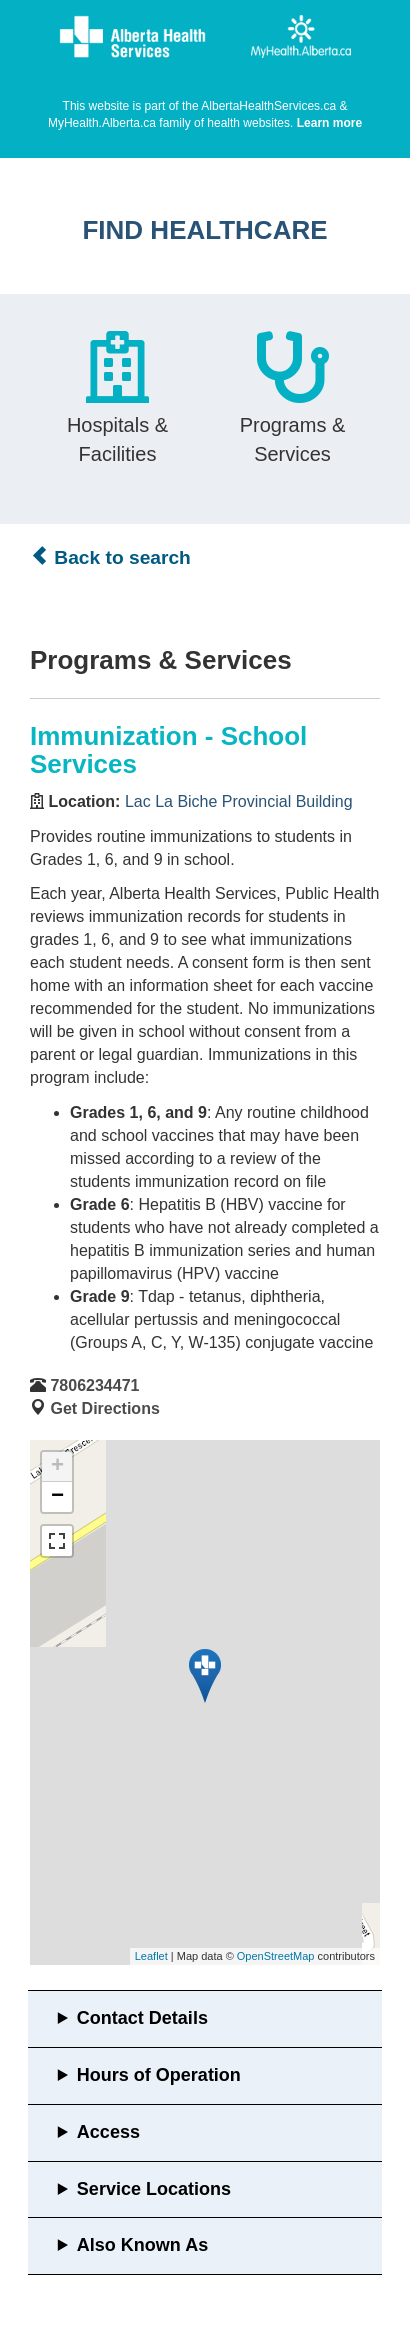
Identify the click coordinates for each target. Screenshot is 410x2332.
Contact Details (142, 2018)
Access (108, 2132)
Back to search (110, 557)
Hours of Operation (159, 2075)
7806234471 (94, 1385)
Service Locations (154, 2189)
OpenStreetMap (276, 1956)
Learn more (329, 123)
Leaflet (151, 1956)
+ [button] (57, 1467)
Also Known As (142, 2245)
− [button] (57, 1497)
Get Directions (104, 1408)
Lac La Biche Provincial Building (239, 801)
